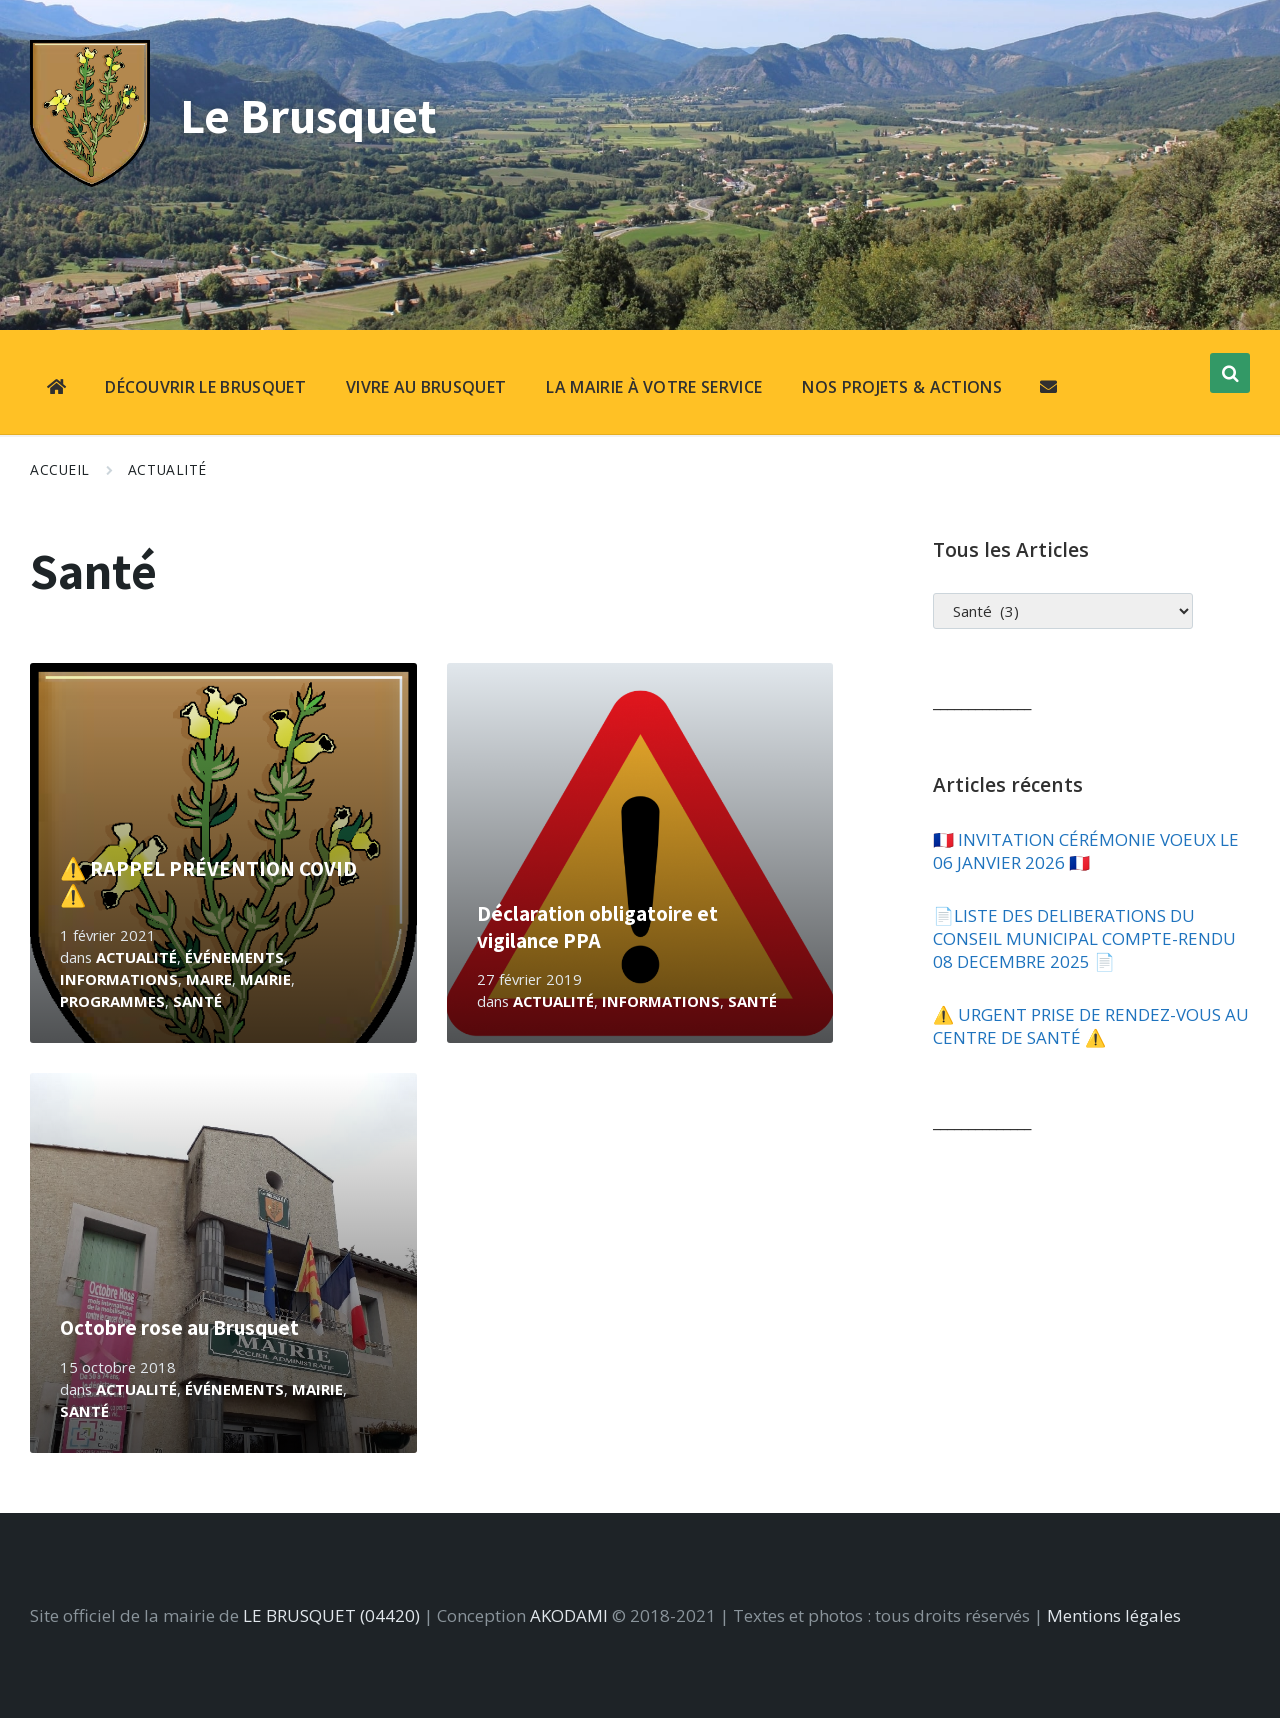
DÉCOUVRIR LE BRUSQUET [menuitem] (205, 387)
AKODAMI (569, 1615)
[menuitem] (56, 389)
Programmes (112, 1001)
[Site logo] (90, 180)
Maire (209, 979)
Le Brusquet (313, 114)
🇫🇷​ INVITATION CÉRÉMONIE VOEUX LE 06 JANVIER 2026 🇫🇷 (1086, 851)
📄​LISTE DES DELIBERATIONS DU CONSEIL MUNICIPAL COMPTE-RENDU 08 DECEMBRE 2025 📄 (1084, 938)
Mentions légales (1114, 1615)
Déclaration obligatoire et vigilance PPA (597, 926)
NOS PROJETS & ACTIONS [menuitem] (902, 387)
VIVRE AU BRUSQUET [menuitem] (426, 387)
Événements (234, 957)
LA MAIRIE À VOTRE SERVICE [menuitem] (654, 387)
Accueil (60, 469)
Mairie (265, 979)
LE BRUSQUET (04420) (331, 1615)
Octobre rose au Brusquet (179, 1327)
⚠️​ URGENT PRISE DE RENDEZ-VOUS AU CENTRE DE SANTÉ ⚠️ (1091, 1026)
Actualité (167, 469)
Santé (197, 1001)
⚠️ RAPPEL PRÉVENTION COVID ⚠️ (208, 881)
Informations (119, 979)
